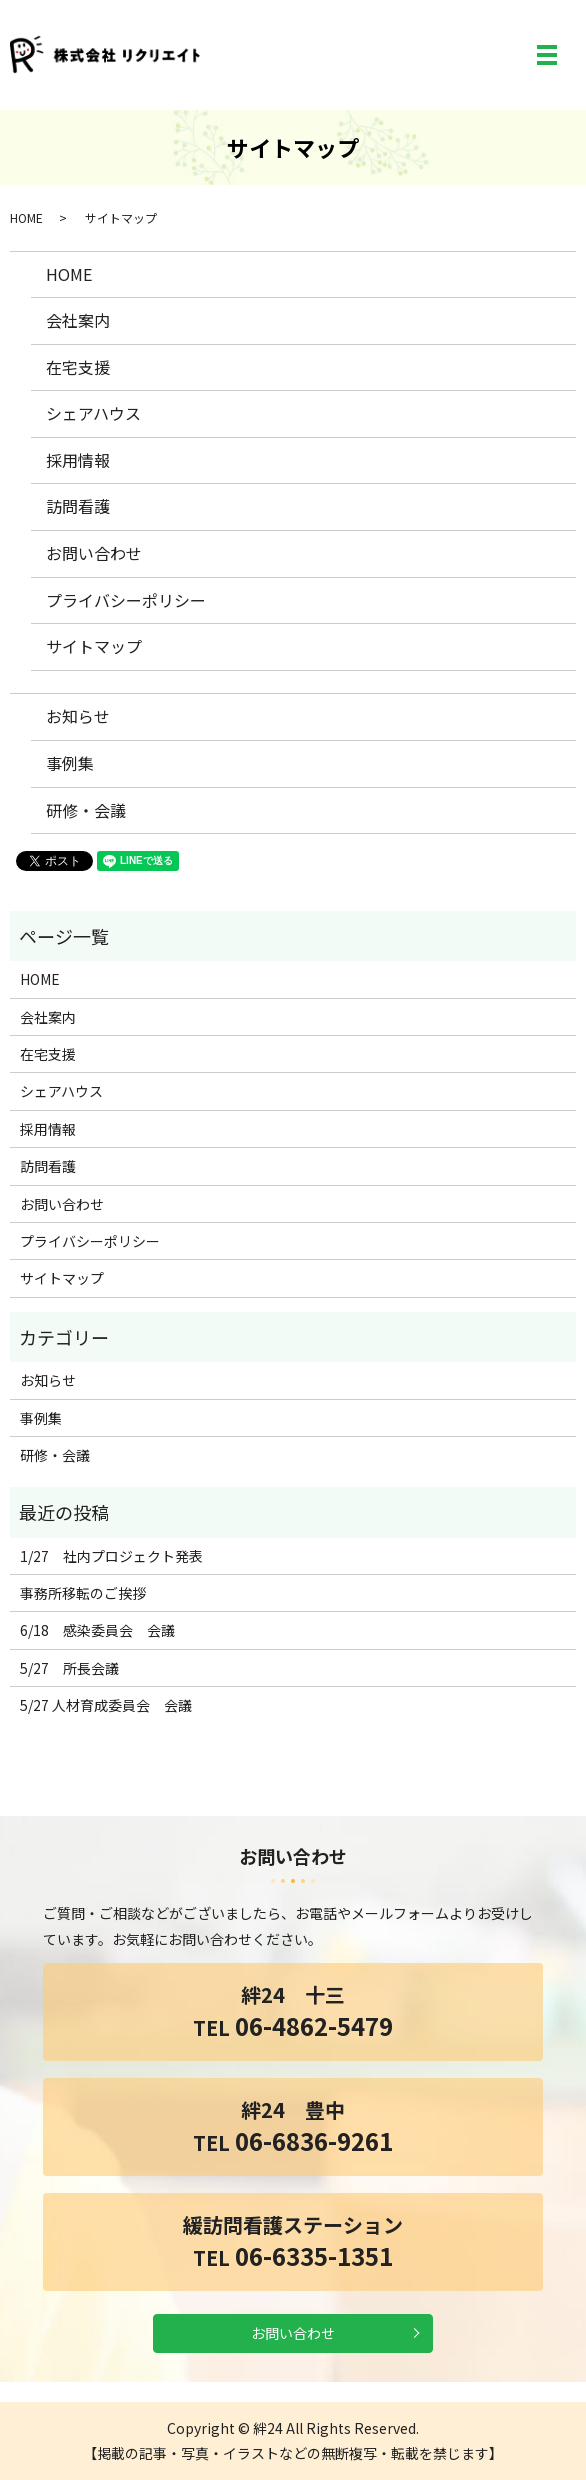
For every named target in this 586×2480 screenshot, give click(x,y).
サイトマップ (94, 646)
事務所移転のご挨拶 (83, 1593)
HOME (26, 217)
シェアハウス (93, 413)
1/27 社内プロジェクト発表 (111, 1556)
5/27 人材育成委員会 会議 (106, 1705)
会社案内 (78, 320)
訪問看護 (78, 506)
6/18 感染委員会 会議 (97, 1630)
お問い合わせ (94, 553)
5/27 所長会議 (69, 1668)
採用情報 (78, 460)
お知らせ (78, 716)
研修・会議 (86, 810)
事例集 (70, 763)
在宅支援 (78, 367)
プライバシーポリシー (126, 600)
